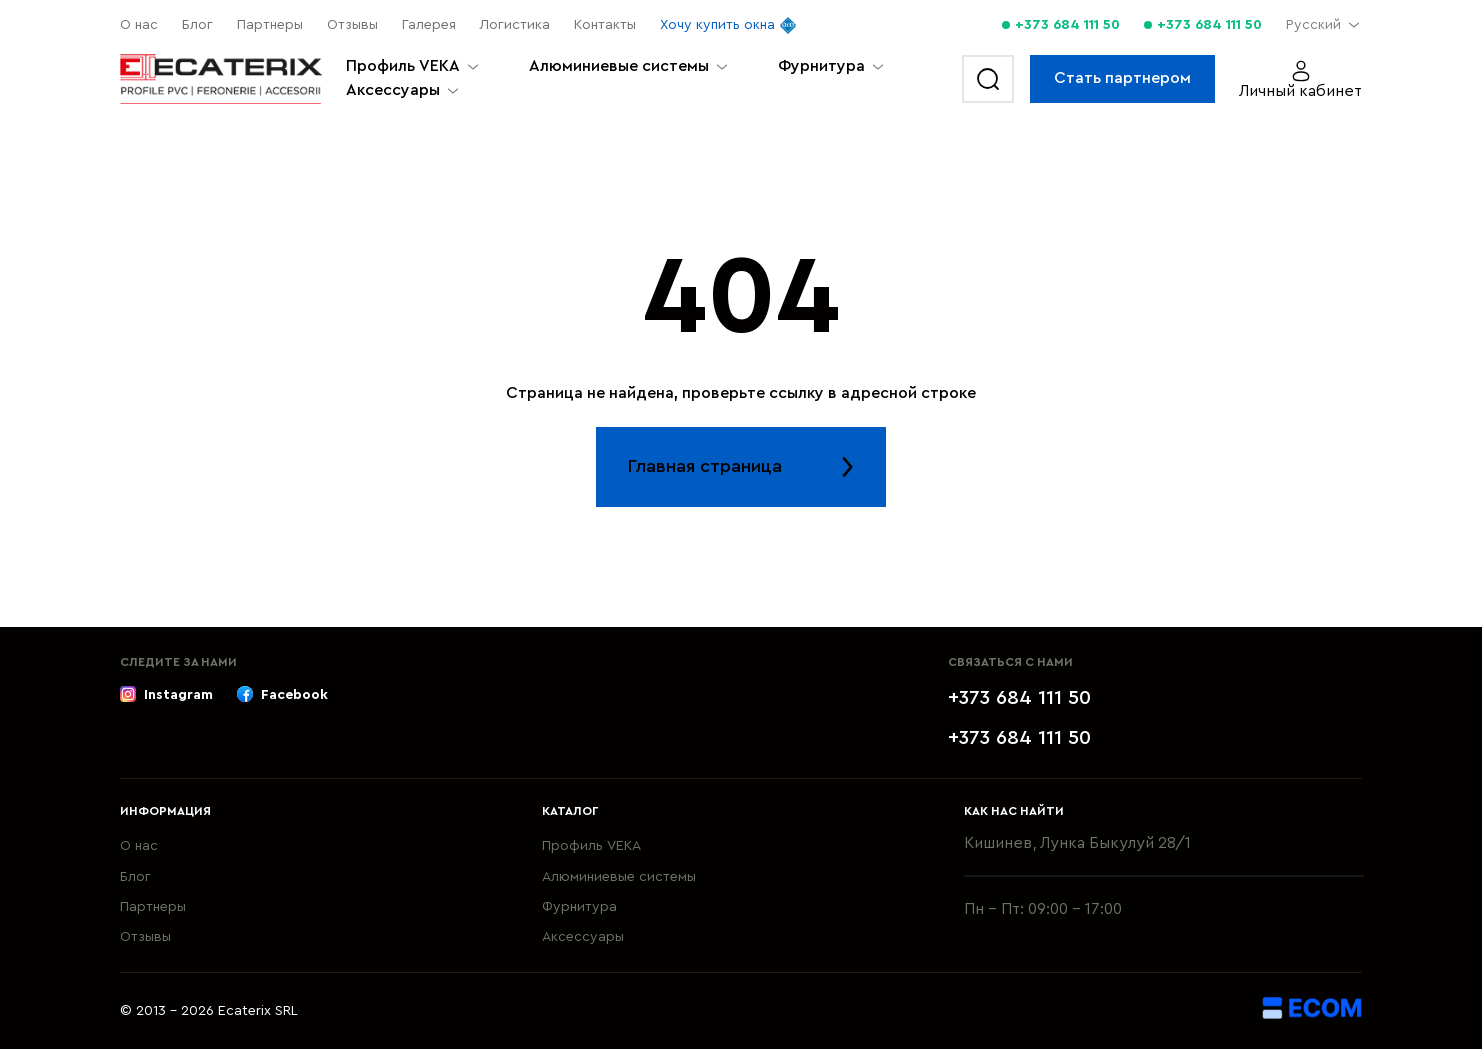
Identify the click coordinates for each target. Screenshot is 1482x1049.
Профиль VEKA (403, 66)
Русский (1313, 25)
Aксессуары (393, 90)
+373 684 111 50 (1067, 25)
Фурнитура (821, 66)
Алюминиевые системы (619, 66)
